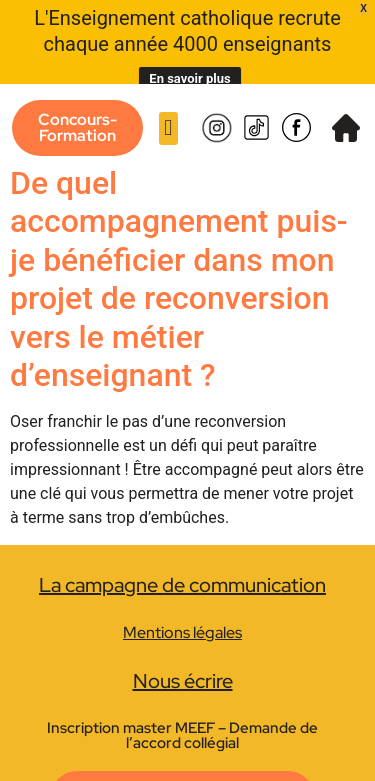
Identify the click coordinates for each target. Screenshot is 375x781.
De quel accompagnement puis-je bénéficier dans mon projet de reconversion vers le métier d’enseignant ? (179, 261)
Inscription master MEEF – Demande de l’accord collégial (182, 717)
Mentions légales (182, 614)
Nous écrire (183, 663)
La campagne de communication (182, 567)
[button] (168, 110)
